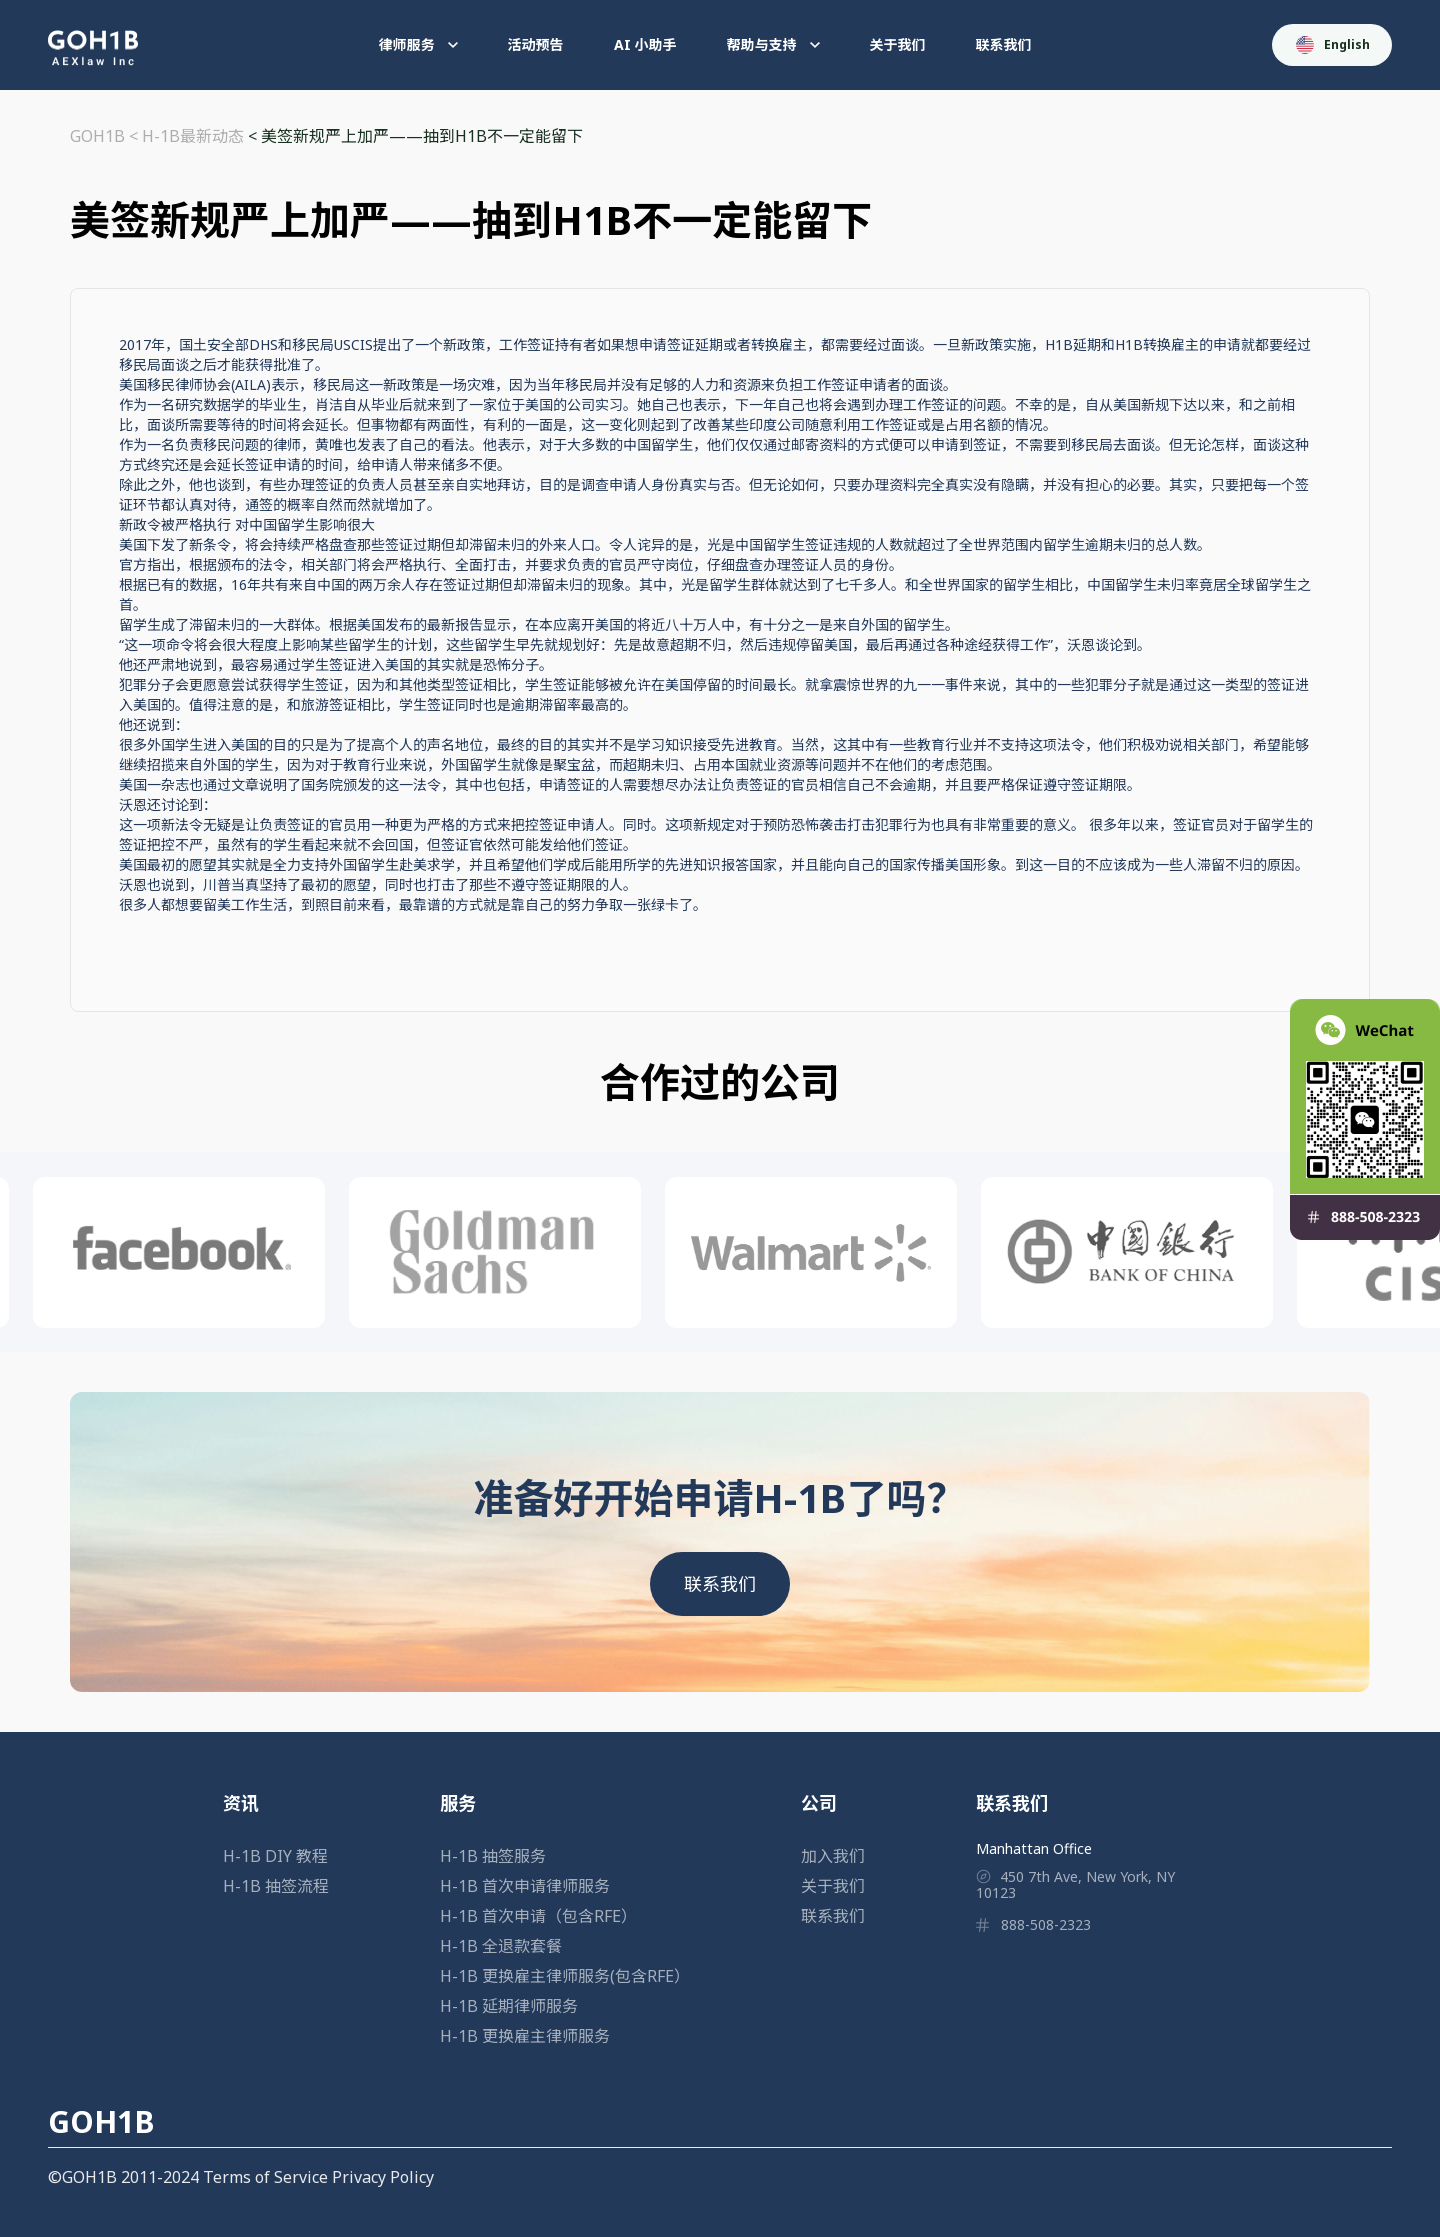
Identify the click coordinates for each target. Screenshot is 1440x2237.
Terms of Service (265, 2177)
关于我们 (898, 44)
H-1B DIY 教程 (275, 1856)
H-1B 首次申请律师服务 (525, 1886)
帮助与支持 (773, 44)
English (1333, 45)
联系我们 (1004, 44)
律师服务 (418, 44)
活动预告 (536, 44)
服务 (458, 1803)
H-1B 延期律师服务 (509, 2006)
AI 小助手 (645, 44)
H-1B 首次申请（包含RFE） (538, 1916)
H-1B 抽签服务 (493, 1856)
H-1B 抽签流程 (276, 1886)
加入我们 (833, 1856)
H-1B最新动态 (193, 136)
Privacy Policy (383, 2177)
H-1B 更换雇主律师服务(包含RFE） (565, 1976)
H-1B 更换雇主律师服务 (525, 2036)
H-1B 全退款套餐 (501, 1946)
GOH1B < (106, 136)
